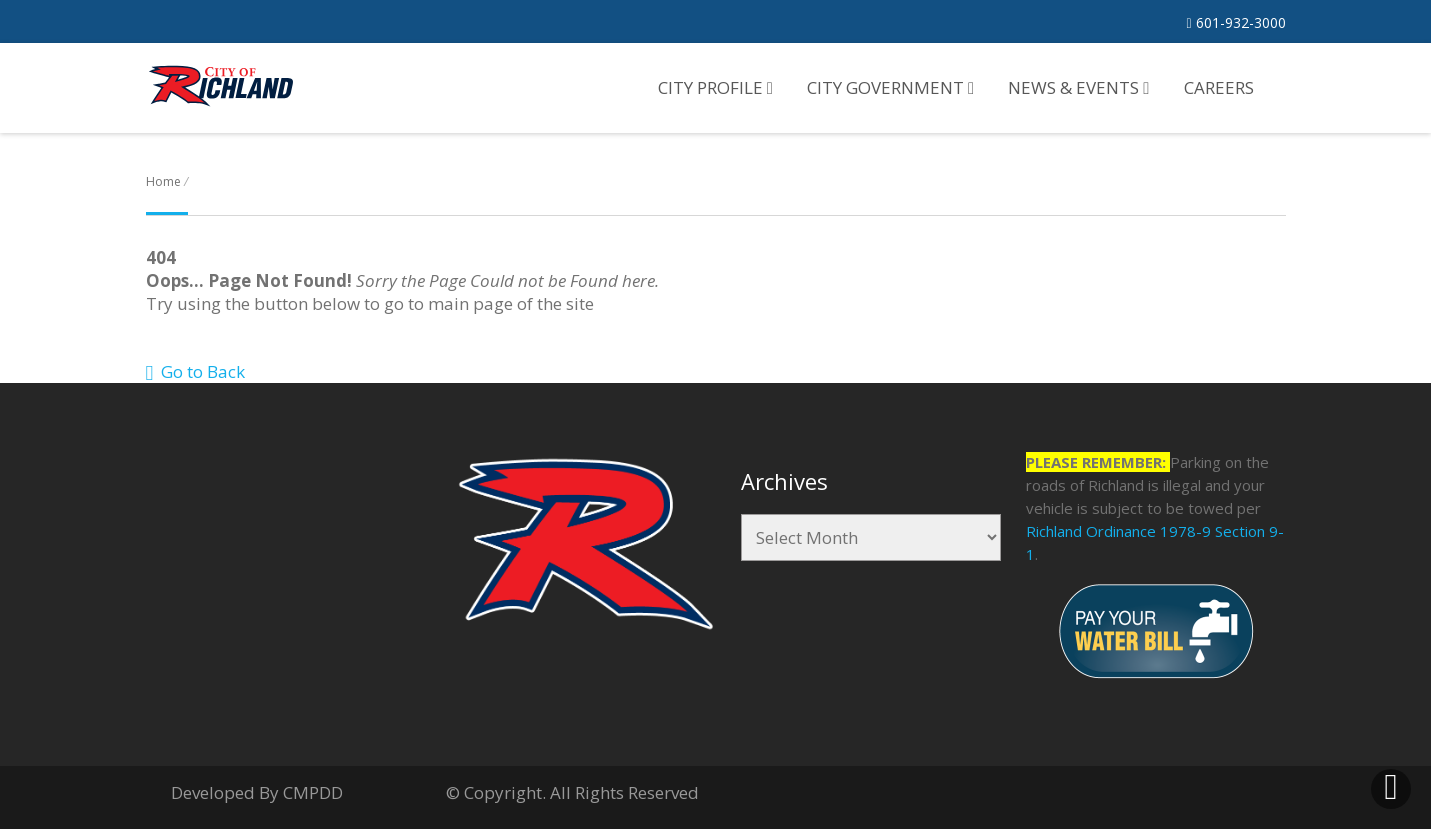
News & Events (1078, 87)
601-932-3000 (1235, 22)
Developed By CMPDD (257, 792)
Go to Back (196, 371)
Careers (1219, 87)
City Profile (715, 87)
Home (163, 181)
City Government (890, 87)
